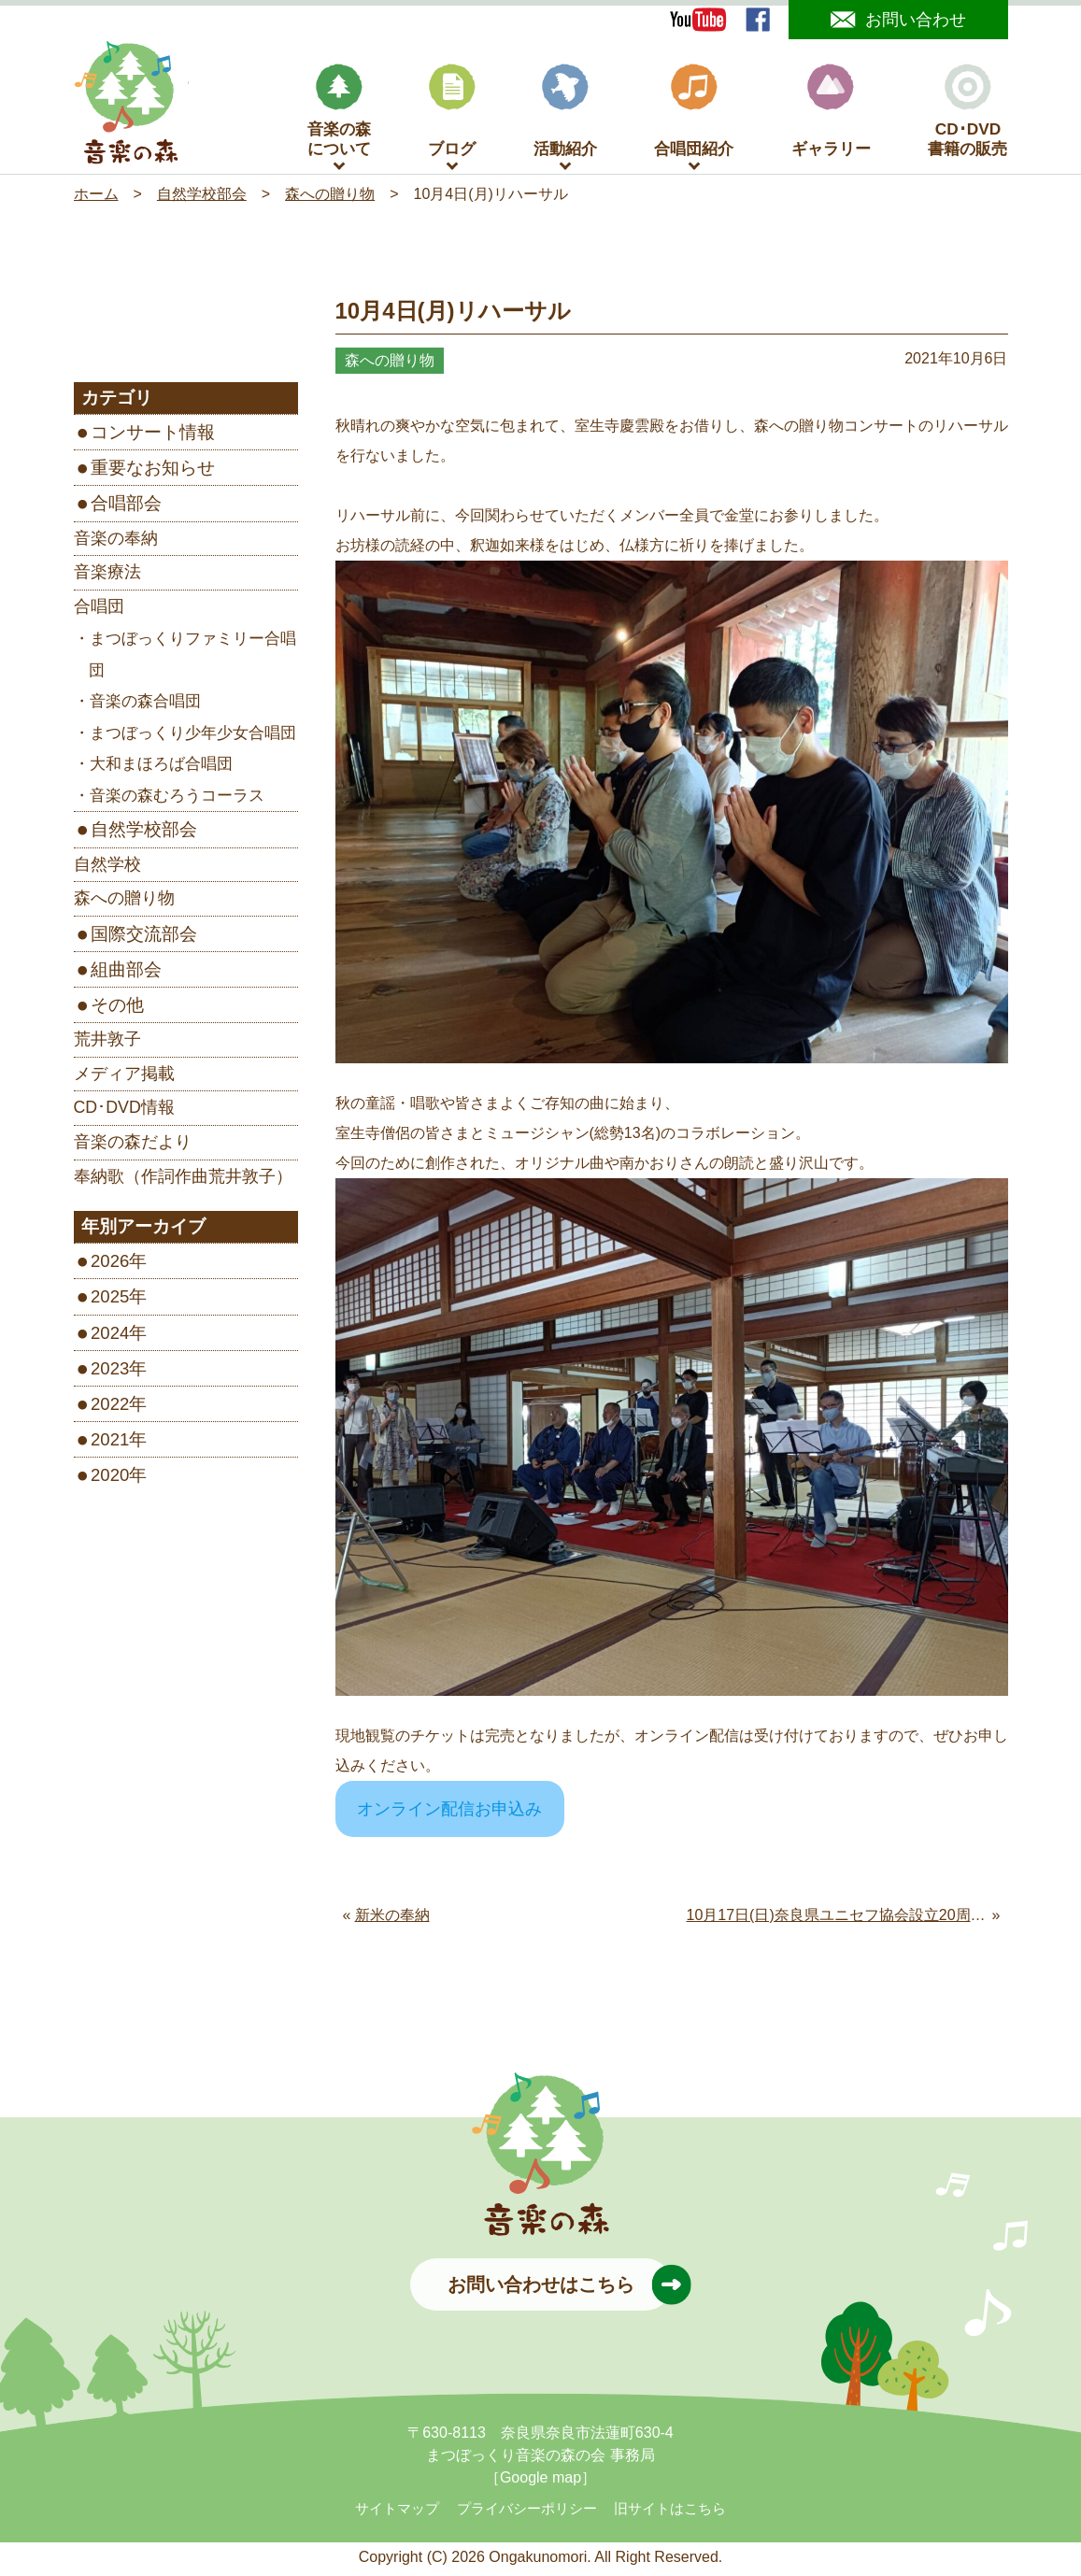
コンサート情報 (153, 437)
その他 (117, 1008)
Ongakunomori (538, 2561)
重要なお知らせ (153, 472)
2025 (110, 1301)
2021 (110, 1443)
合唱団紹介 (693, 115)
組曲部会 (126, 973)
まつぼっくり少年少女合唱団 (193, 737)
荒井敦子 (107, 1043)
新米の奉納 (392, 1920)
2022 (110, 1407)
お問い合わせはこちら (560, 2288)
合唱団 (99, 610)
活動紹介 (565, 115)
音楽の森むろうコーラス (177, 799)
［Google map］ (540, 2481)
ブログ (452, 115)
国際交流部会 (144, 937)
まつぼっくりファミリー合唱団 (192, 659)
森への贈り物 (124, 902)
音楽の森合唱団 (145, 706)
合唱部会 (126, 508)
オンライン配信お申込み (449, 1813)
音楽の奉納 (116, 542)
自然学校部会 (144, 834)
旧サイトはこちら (670, 2512)
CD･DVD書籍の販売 (967, 115)
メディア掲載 (124, 1077)
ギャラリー (831, 115)
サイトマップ (397, 2512)
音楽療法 (107, 576)
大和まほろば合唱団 (161, 768)
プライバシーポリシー (527, 2512)
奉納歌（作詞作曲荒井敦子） (183, 1180)
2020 (110, 1479)
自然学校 (107, 868)
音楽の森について (339, 115)
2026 (110, 1265)
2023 (110, 1372)
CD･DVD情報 (124, 1112)
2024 (110, 1336)
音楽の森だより (133, 1145)
